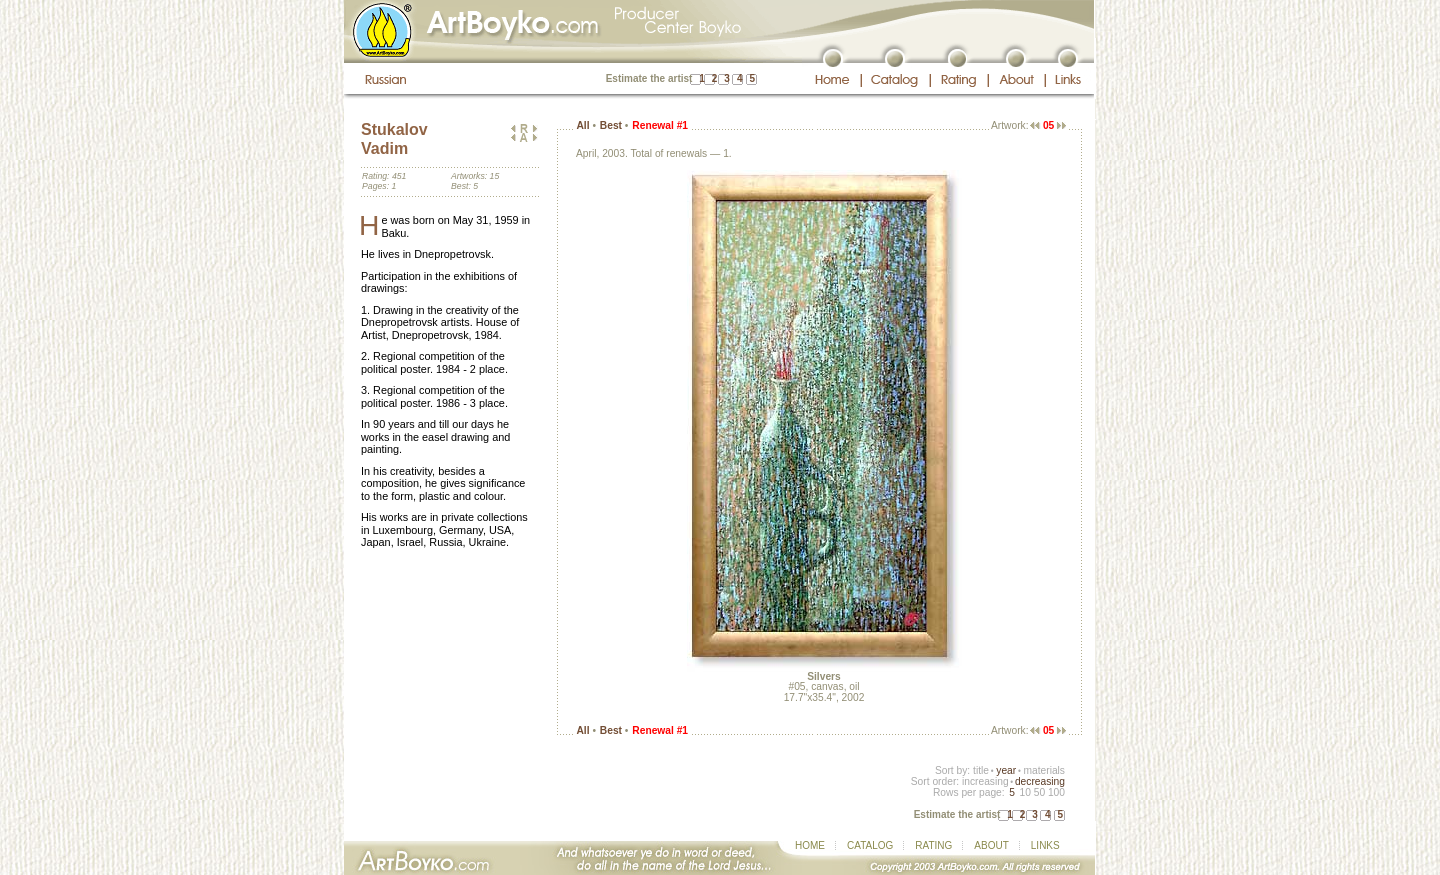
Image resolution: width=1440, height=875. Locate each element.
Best (611, 125)
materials (1044, 770)
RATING (933, 845)
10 (1024, 792)
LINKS (1045, 845)
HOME (810, 845)
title (981, 770)
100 (1056, 792)
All (582, 125)
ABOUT (991, 845)
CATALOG (870, 845)
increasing (985, 781)
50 (1039, 792)
